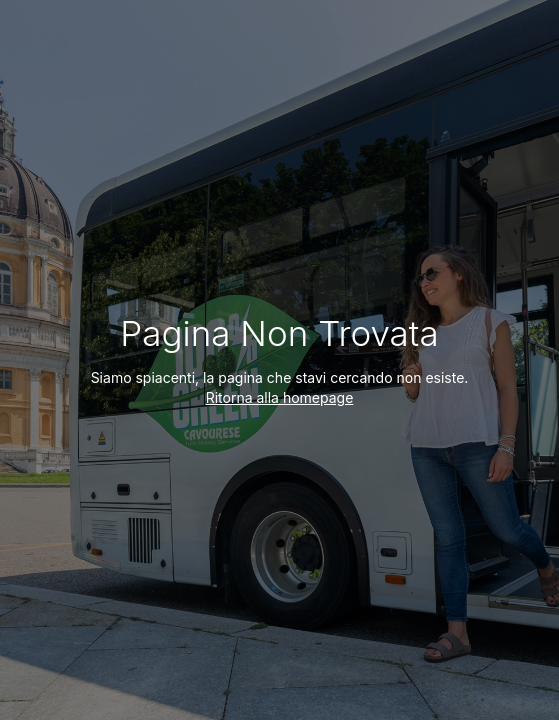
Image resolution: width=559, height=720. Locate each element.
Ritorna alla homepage (280, 397)
